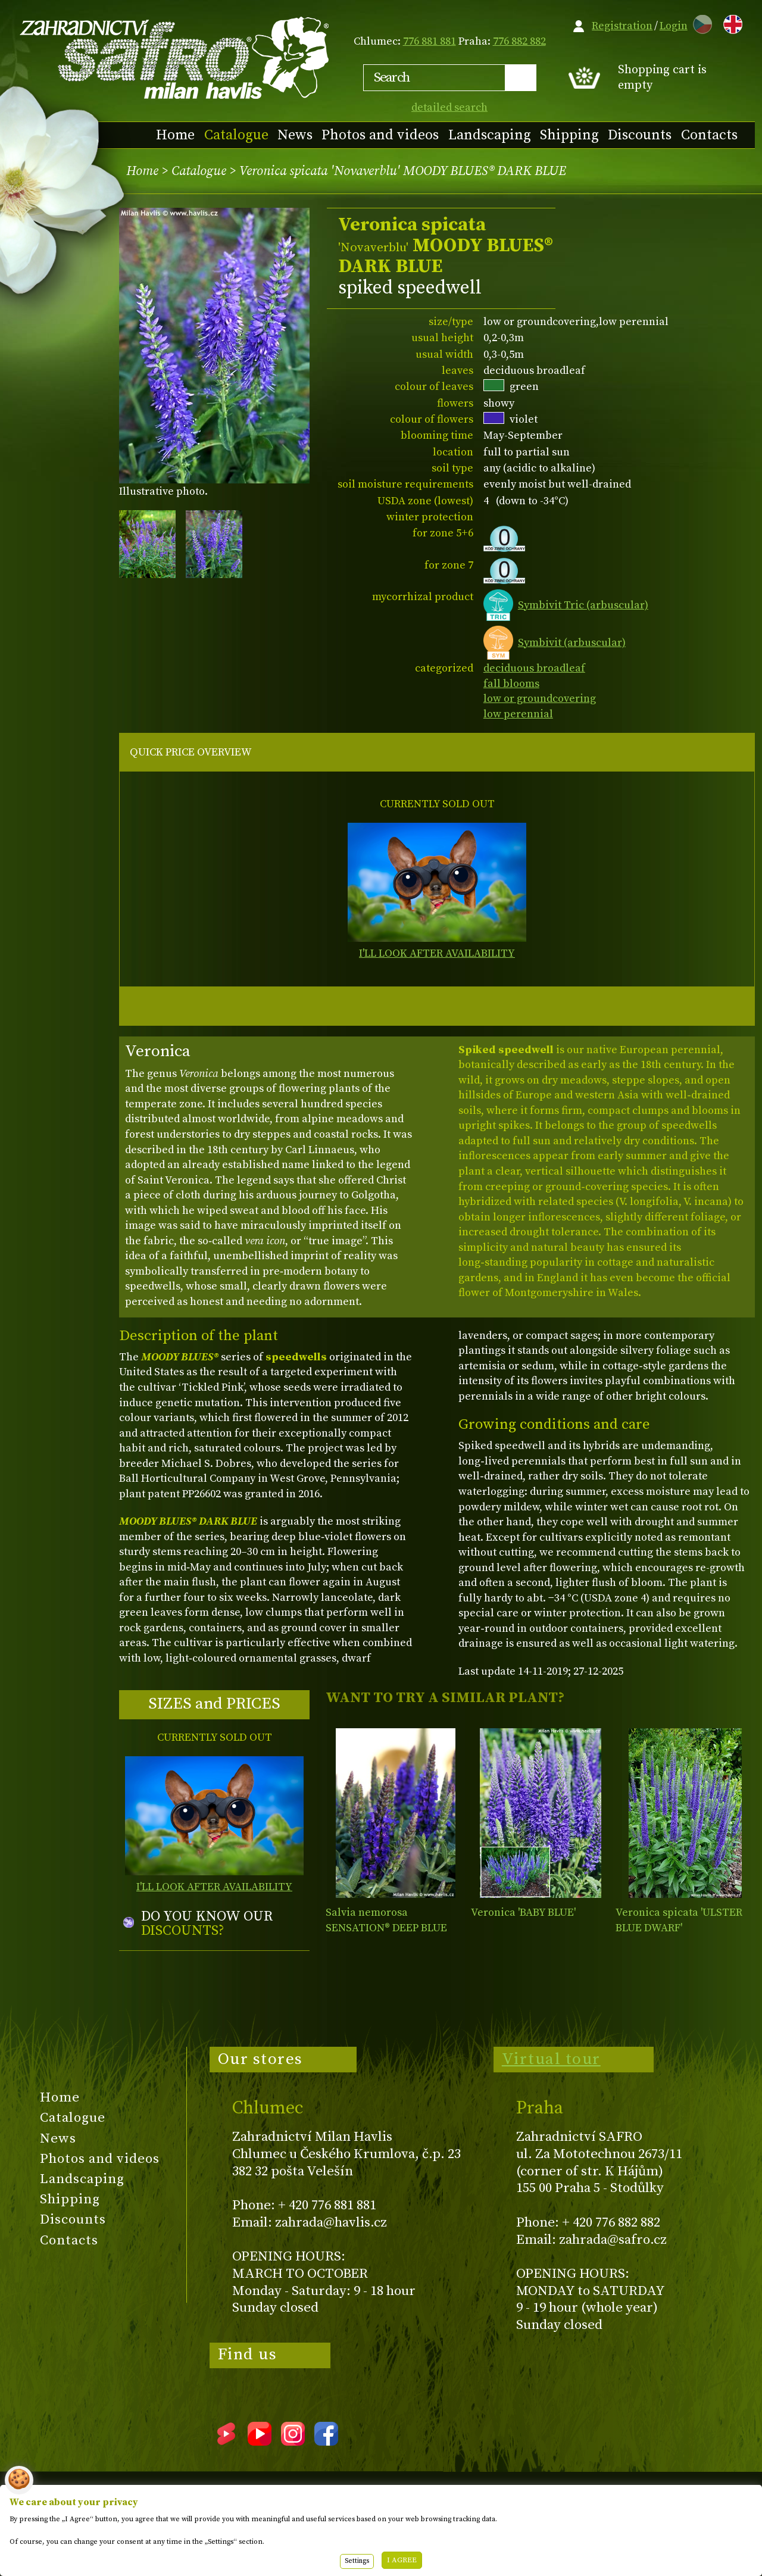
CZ (699, 22)
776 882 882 (519, 41)
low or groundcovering (539, 698)
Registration (622, 26)
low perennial (518, 714)
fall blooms (511, 684)
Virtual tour (551, 2059)
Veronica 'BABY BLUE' (523, 1912)
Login (674, 26)
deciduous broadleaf (534, 668)
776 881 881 (429, 41)
